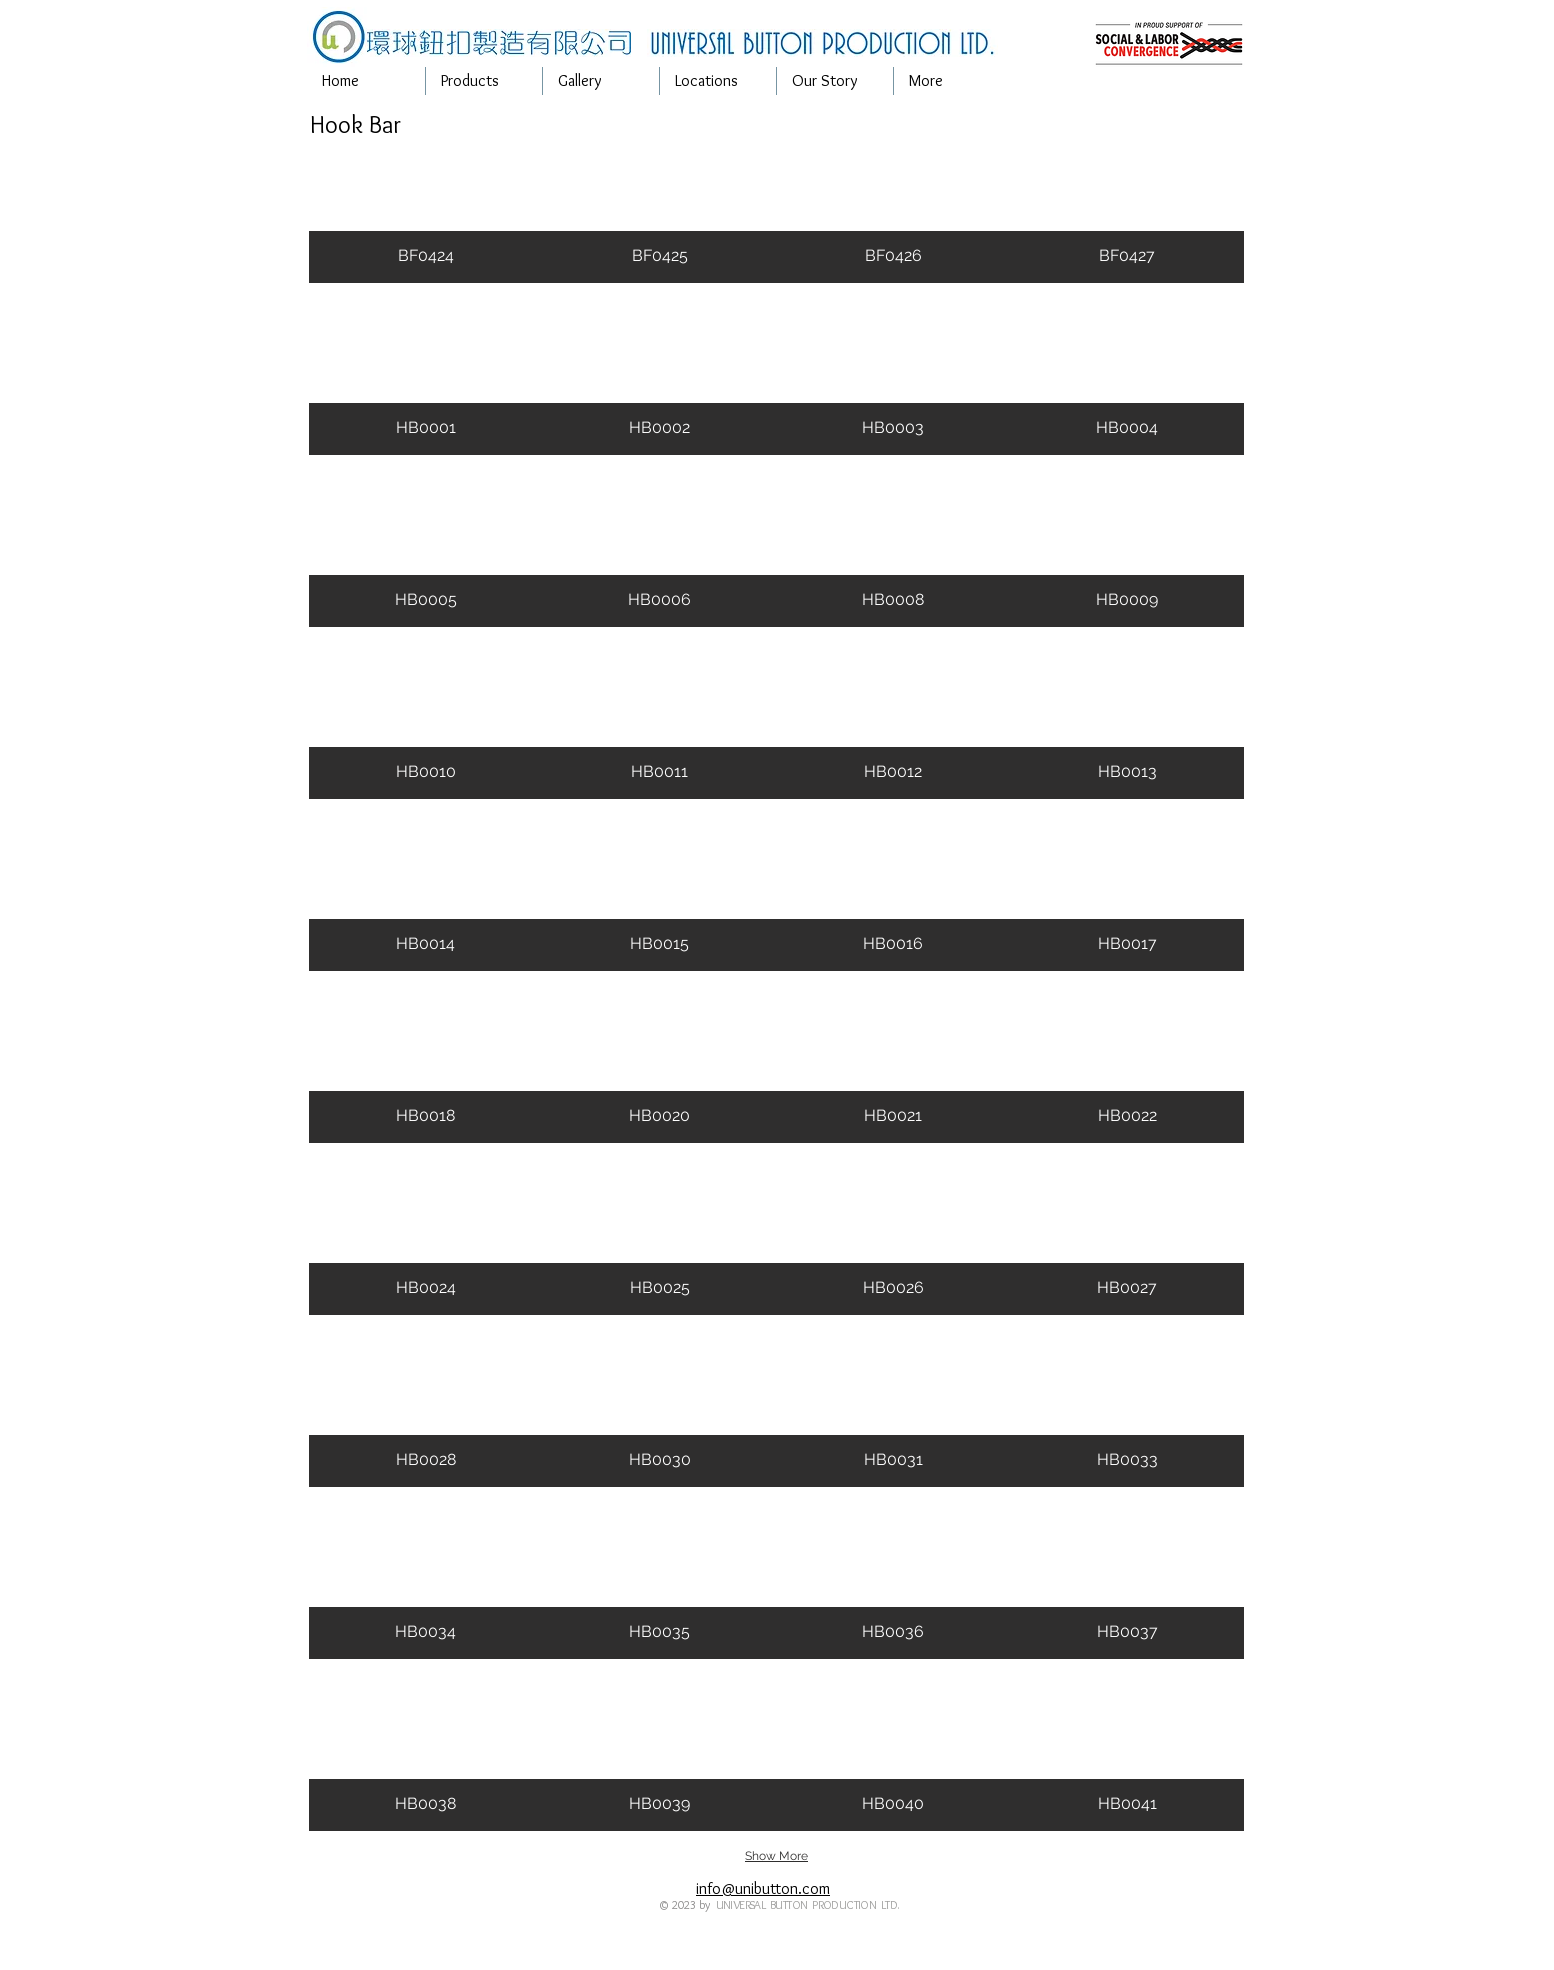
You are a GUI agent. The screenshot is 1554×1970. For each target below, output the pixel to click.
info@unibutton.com (763, 1888)
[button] (484, 81)
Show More (776, 1856)
